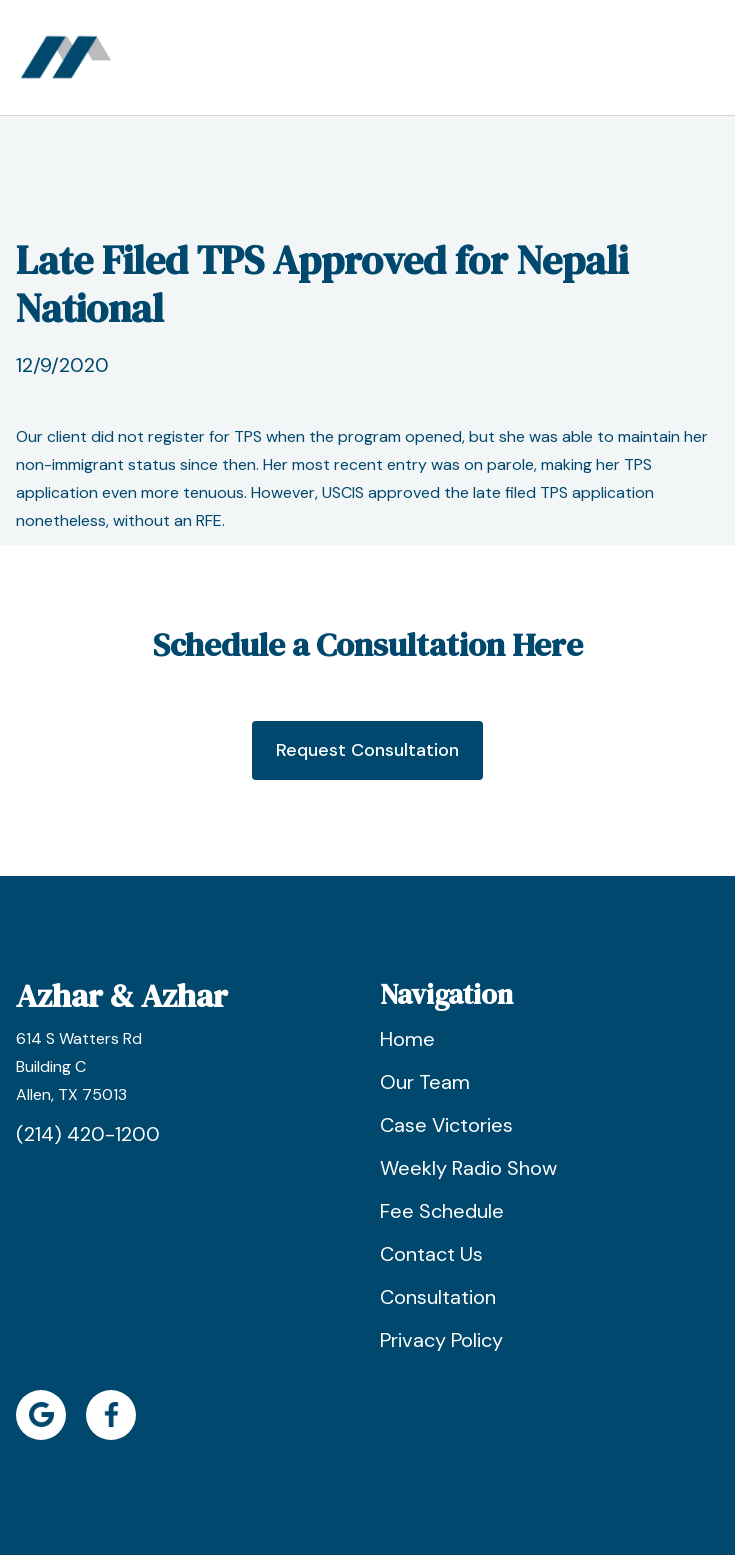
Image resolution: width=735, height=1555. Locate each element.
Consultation (438, 1297)
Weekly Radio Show (468, 1168)
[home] (66, 57)
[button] (701, 57)
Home (407, 1039)
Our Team (425, 1082)
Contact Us (431, 1254)
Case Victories (446, 1125)
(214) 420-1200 (88, 1134)
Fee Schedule (442, 1211)
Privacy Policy (441, 1340)
